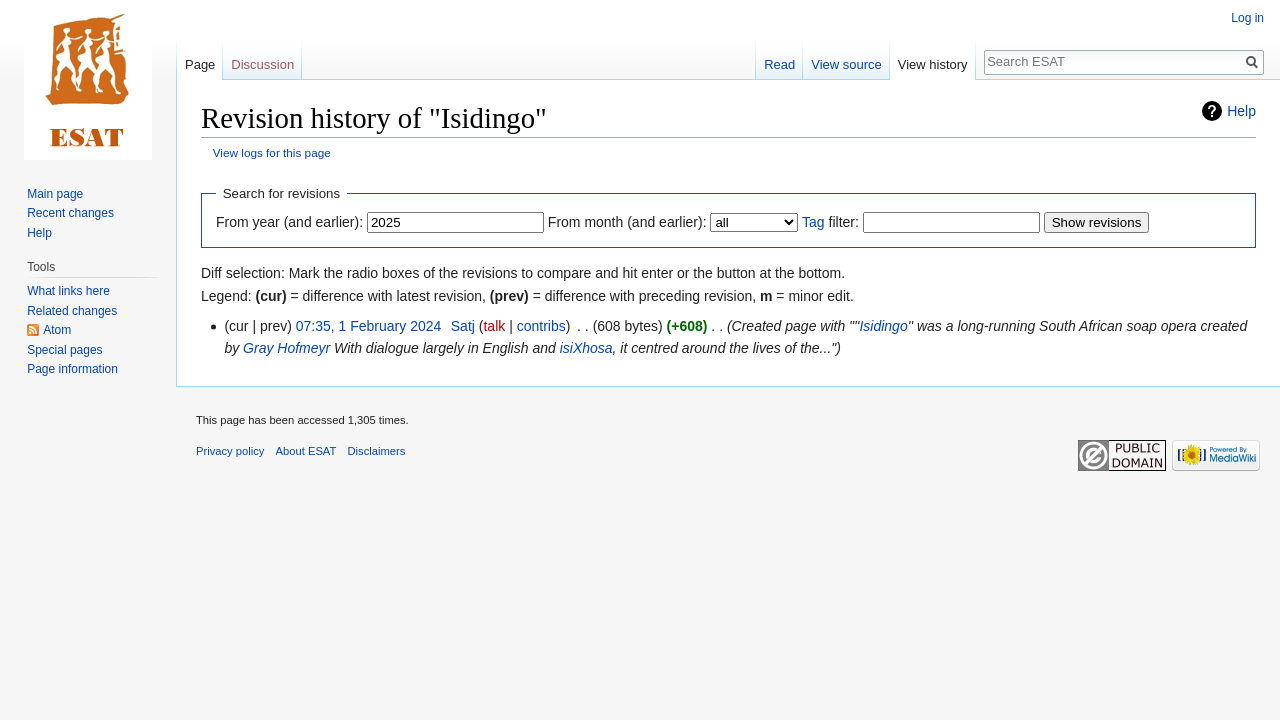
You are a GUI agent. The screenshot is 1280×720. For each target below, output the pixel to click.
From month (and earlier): (627, 222)
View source (846, 64)
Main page (55, 194)
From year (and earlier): (289, 222)
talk (494, 326)
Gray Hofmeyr (286, 348)
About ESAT (306, 451)
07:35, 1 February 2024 (369, 326)
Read (779, 64)
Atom (57, 330)
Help (1241, 111)
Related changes (72, 311)
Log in (1247, 18)
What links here (68, 291)
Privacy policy (230, 451)
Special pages (64, 350)
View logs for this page (272, 152)
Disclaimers (377, 451)
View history (933, 64)
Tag (813, 222)
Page (200, 64)
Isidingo (883, 326)
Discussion (262, 64)
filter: (830, 222)
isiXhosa (586, 348)
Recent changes (70, 213)
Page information (72, 369)
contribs (541, 326)
